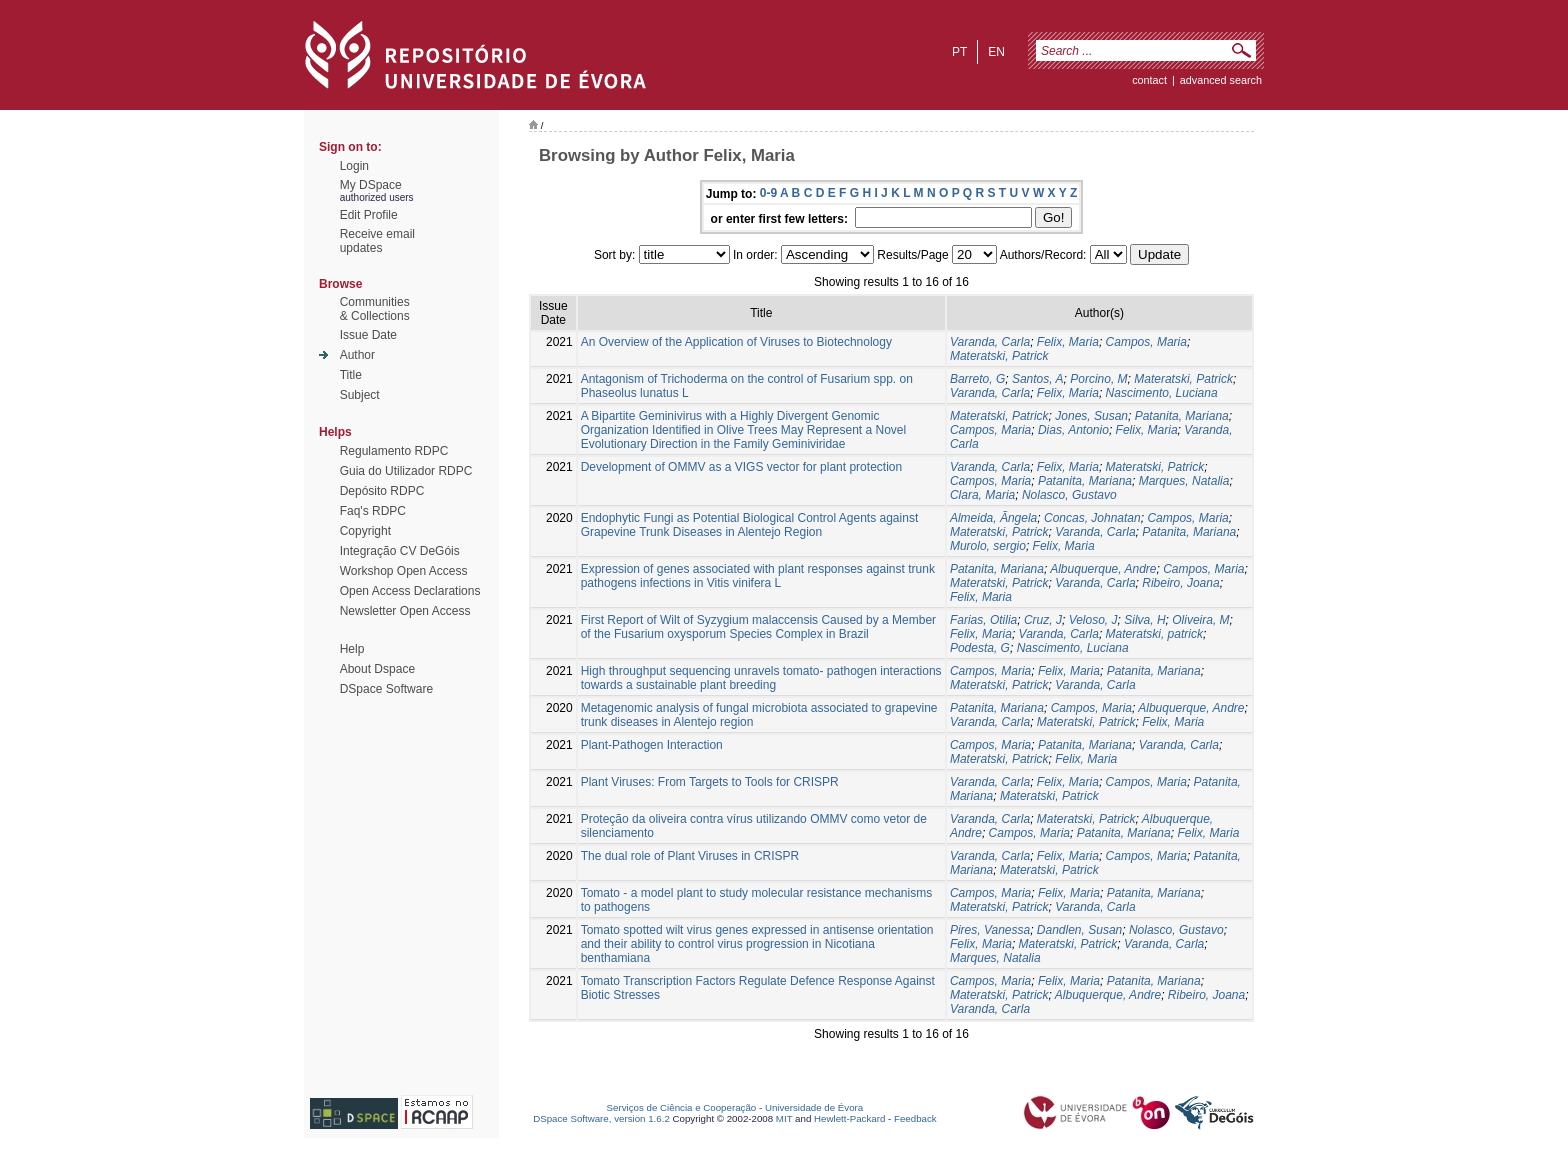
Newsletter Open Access (405, 611)
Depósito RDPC (382, 491)
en (996, 52)
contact (1149, 80)
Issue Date (368, 335)
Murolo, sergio (988, 546)
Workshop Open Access (404, 571)
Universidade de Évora (814, 1107)
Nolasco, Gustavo (1069, 495)
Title (351, 375)
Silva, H (1144, 620)
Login (354, 166)
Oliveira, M (1200, 620)
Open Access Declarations (410, 591)
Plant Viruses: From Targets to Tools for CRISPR (710, 782)
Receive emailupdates (377, 241)
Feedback (915, 1118)
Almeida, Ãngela (993, 518)
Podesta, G (980, 648)
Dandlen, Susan (1079, 930)
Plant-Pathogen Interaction (652, 745)
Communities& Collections (375, 309)
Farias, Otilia (983, 620)
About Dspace (377, 669)
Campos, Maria (1146, 342)
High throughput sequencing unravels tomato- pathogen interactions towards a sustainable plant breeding (761, 678)
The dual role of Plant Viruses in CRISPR (690, 856)
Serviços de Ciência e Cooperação (682, 1107)
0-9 (768, 193)
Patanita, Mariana (1182, 416)
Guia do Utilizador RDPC (406, 471)
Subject (360, 395)
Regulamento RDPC (394, 451)
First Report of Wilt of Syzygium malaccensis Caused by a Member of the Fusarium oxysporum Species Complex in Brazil (758, 627)
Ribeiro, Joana (1180, 583)
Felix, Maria (1068, 342)
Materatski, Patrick (999, 356)
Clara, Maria (982, 495)
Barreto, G (977, 379)
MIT (784, 1118)
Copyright (365, 531)
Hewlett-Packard (849, 1118)
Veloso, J (1093, 620)
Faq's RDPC (373, 511)
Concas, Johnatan (1092, 518)
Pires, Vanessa (990, 930)
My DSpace (371, 185)
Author (357, 355)
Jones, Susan (1091, 416)
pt (959, 52)
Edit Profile (369, 215)
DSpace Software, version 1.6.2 (601, 1118)
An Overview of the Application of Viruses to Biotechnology (736, 342)
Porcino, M (1098, 379)
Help (352, 649)
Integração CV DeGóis (400, 551)
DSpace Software (386, 689)
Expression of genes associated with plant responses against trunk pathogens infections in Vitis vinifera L (758, 576)
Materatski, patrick (1154, 634)
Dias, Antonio (1073, 430)
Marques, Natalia (1184, 481)
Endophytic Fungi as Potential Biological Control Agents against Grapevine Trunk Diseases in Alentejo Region (750, 525)
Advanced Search (1221, 80)
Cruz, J (1043, 620)
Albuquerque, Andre (1103, 569)
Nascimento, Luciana (1162, 393)
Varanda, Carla (990, 342)
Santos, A (1038, 379)
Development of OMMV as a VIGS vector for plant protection (741, 467)
